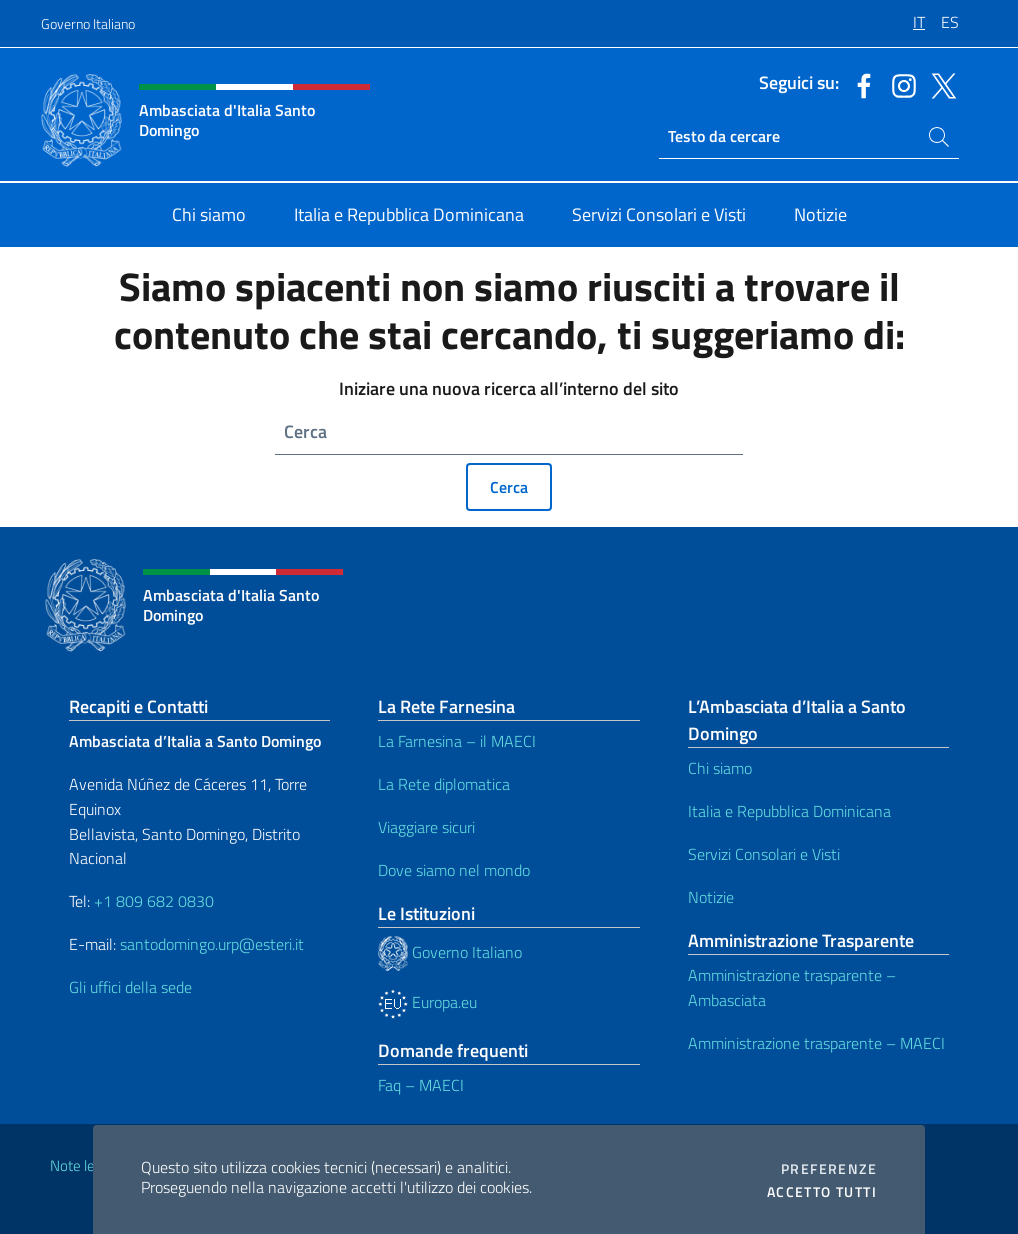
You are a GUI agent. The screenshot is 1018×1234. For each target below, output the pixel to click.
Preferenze (829, 1169)
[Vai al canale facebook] (859, 84)
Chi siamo (720, 768)
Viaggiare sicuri (426, 827)
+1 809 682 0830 (154, 901)
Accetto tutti (822, 1192)
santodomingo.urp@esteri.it (212, 944)
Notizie (711, 897)
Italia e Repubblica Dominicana (789, 811)
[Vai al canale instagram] (899, 84)
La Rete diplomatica (444, 784)
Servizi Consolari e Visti (764, 854)
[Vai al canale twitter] (939, 84)
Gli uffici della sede (130, 987)
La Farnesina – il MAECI (457, 741)
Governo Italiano (88, 23)
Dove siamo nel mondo (454, 870)
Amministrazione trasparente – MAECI (816, 1043)
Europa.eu (427, 1002)
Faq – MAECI (421, 1085)
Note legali (83, 1165)
